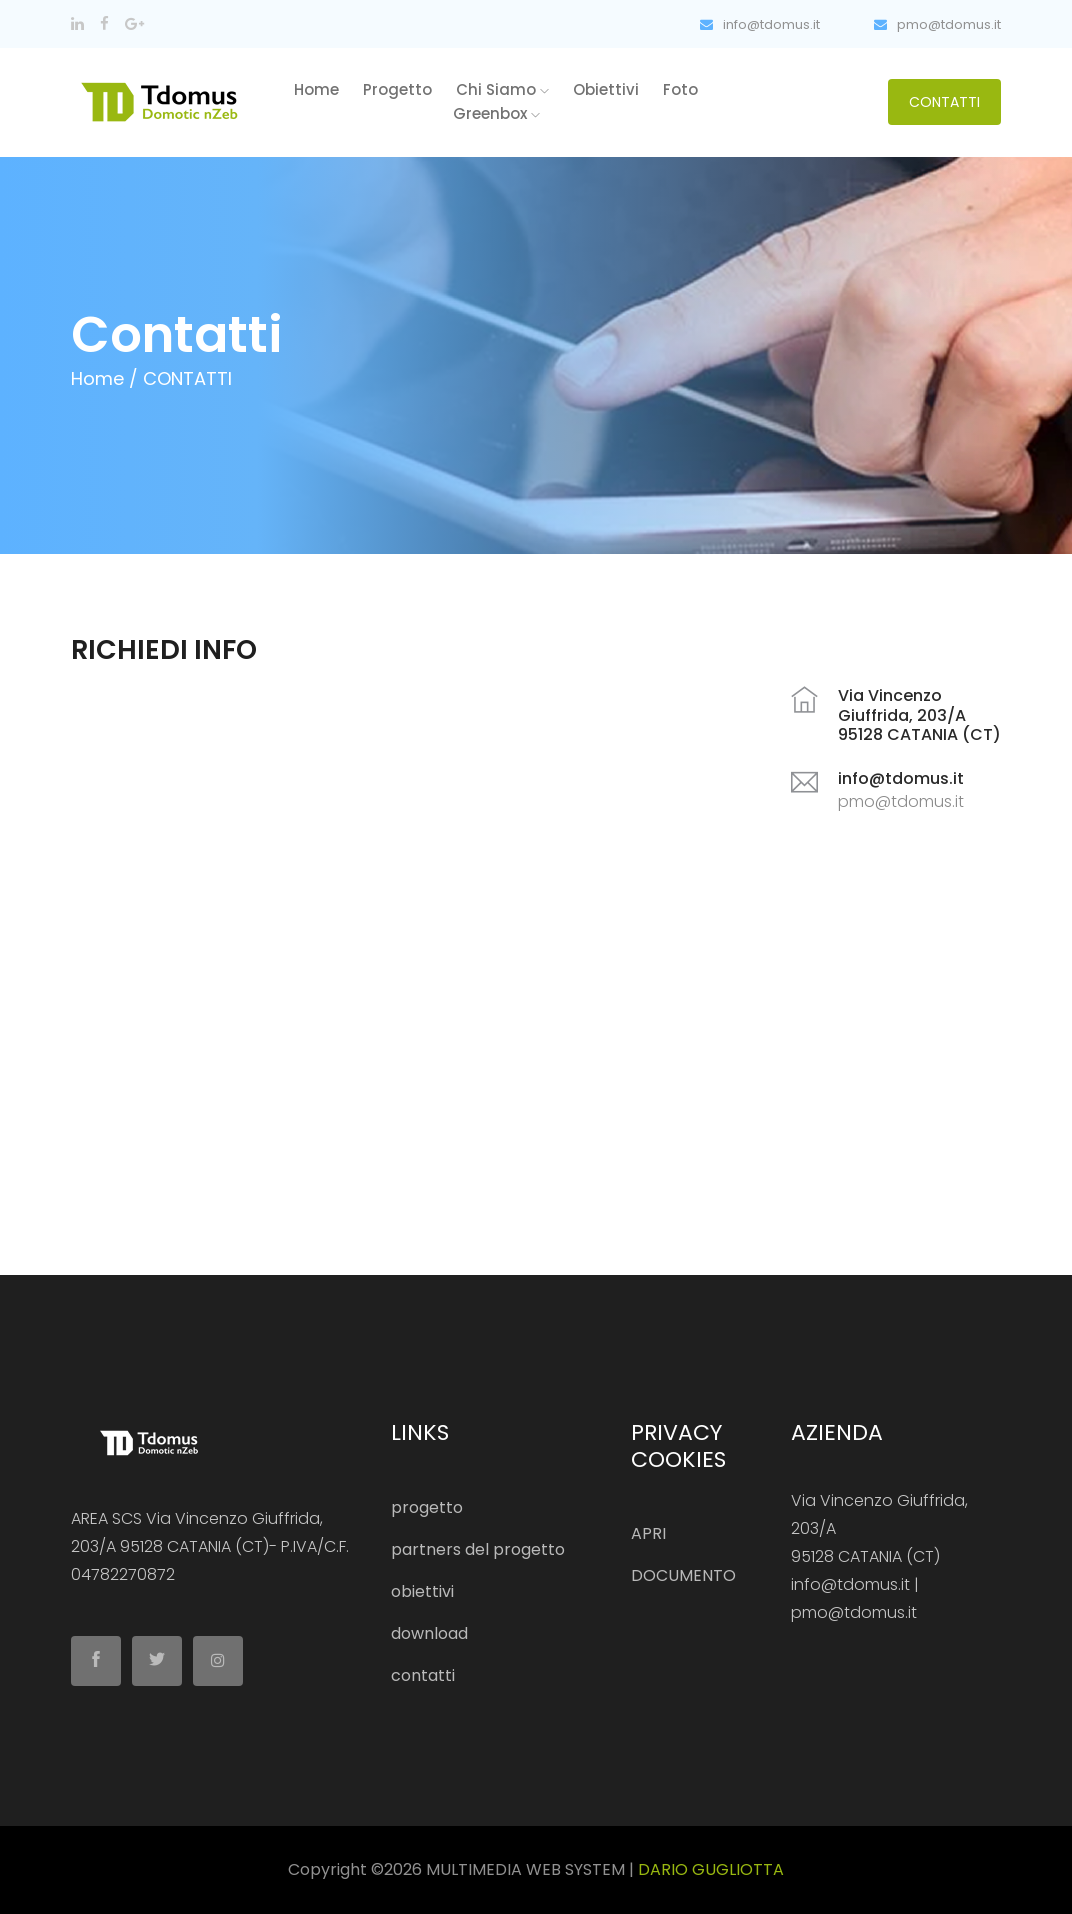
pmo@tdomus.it (937, 24)
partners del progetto (478, 1549)
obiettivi (606, 89)
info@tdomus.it (760, 24)
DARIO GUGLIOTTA (711, 1869)
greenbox (496, 113)
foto (680, 89)
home (316, 89)
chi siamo (502, 89)
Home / (104, 378)
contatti (423, 1675)
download (429, 1633)
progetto (397, 89)
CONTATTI (944, 102)
